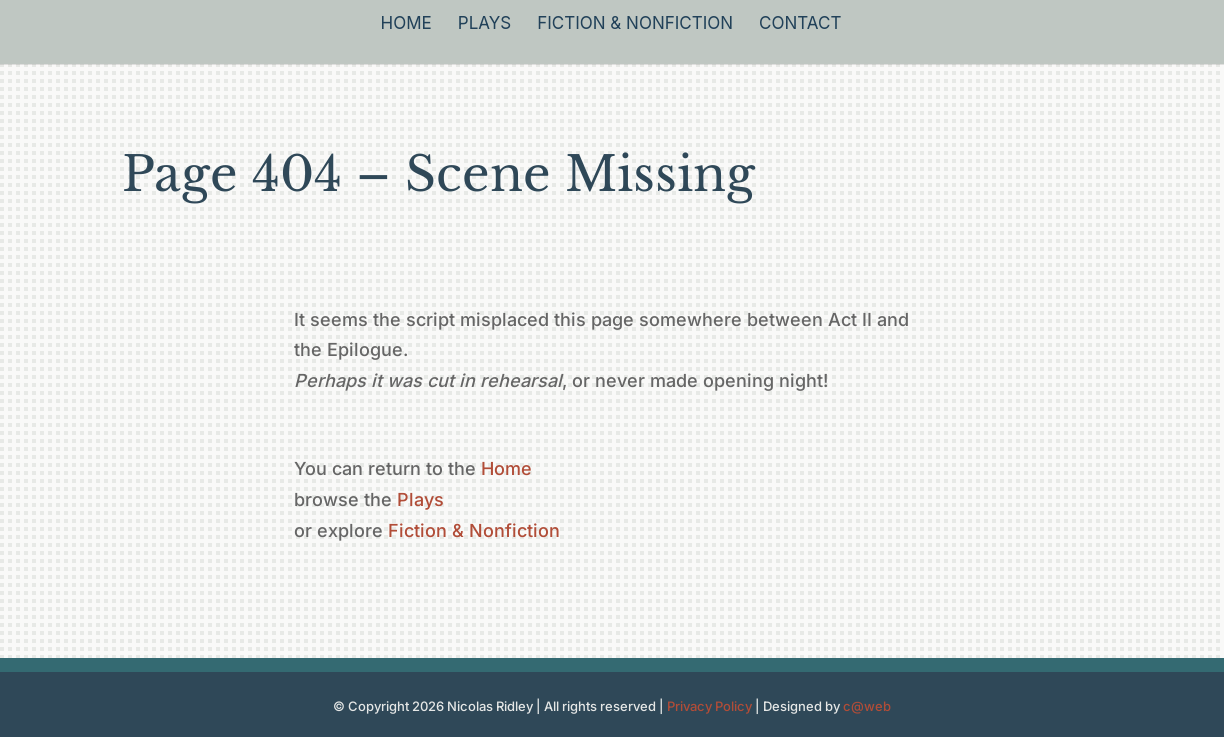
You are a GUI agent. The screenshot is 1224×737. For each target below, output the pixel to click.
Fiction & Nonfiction (635, 24)
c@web (867, 706)
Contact (800, 24)
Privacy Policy (709, 706)
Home (406, 24)
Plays (484, 24)
